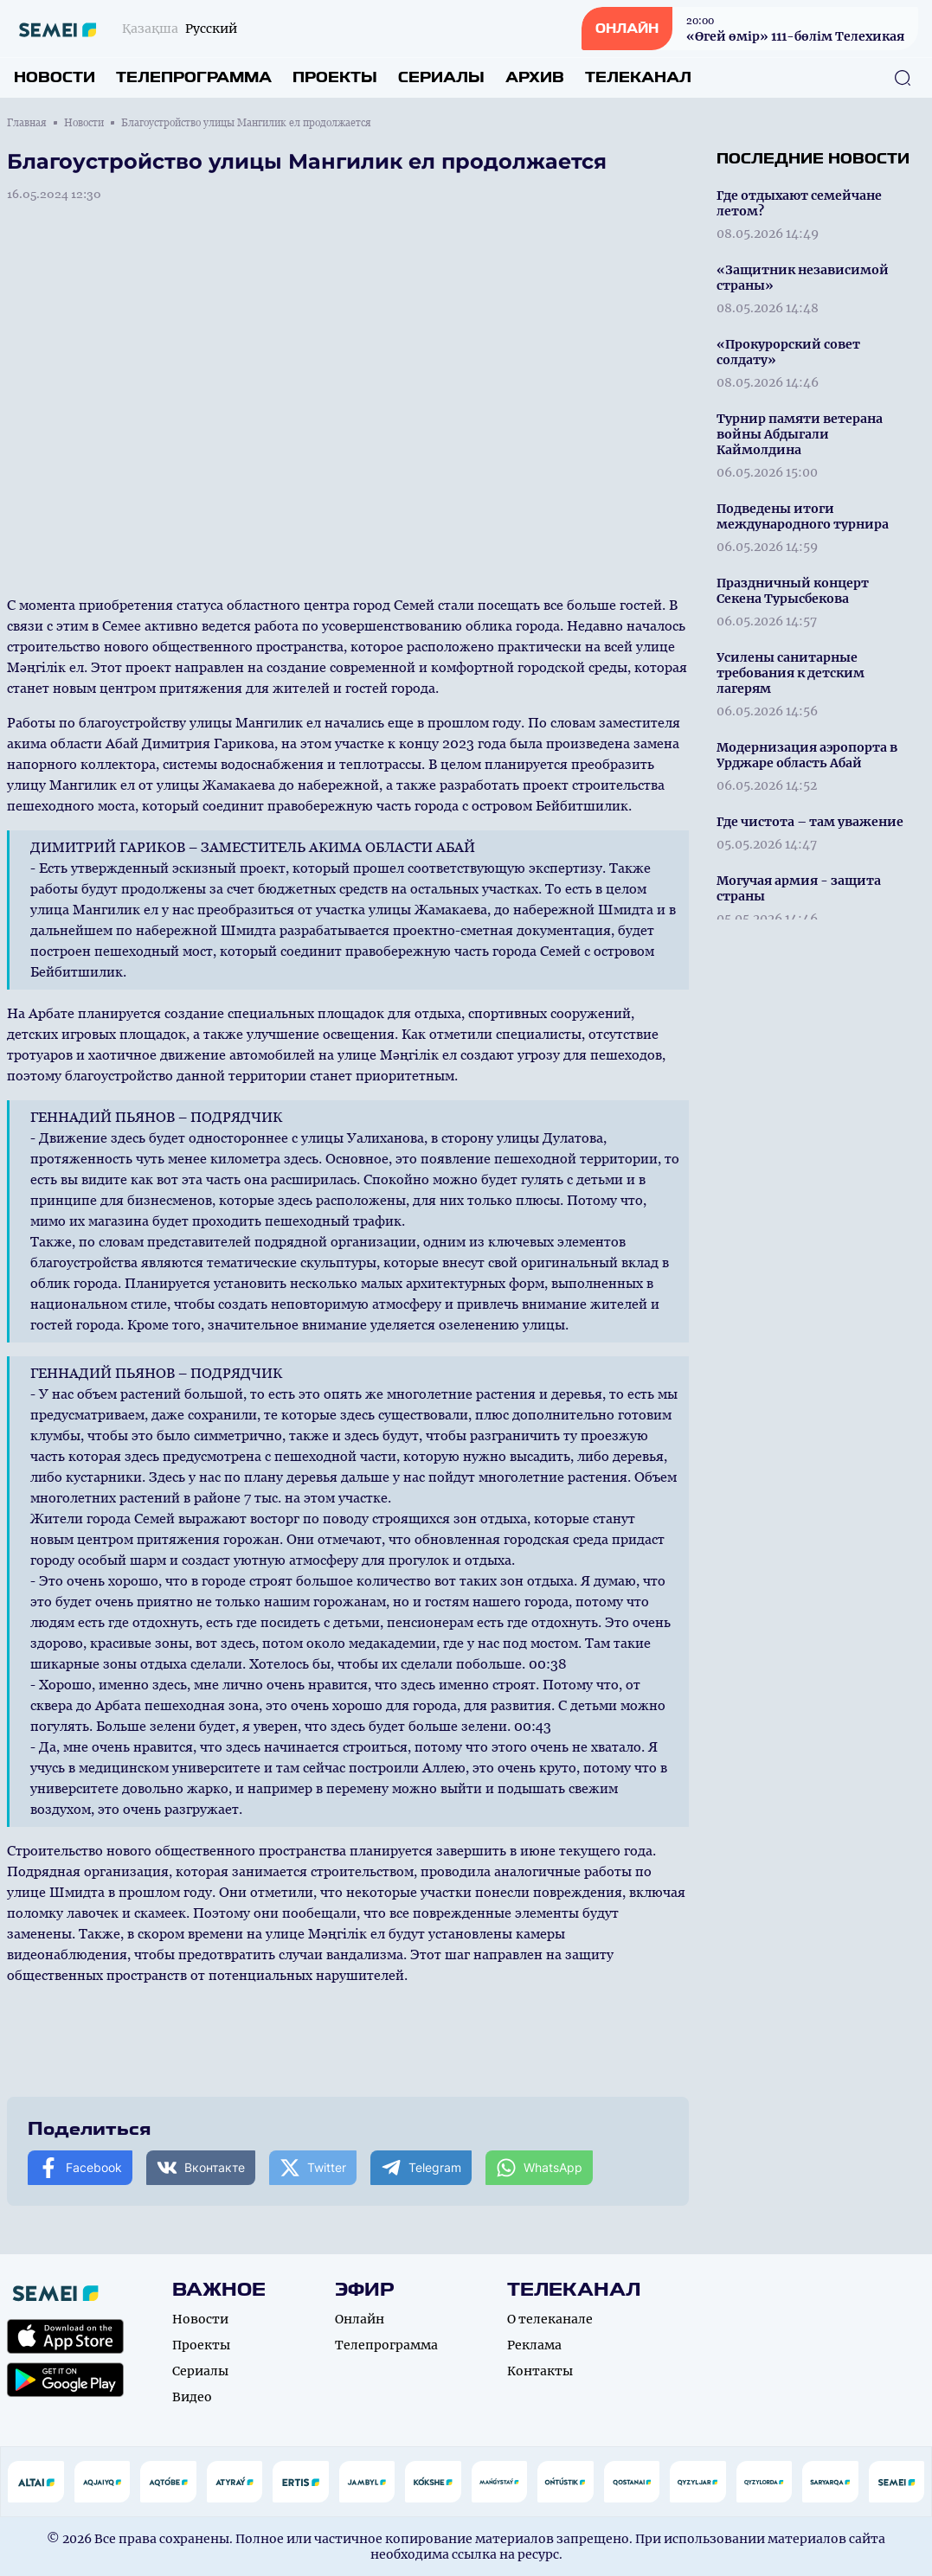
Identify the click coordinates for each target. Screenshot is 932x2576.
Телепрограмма (194, 77)
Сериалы (441, 77)
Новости (54, 77)
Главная (27, 123)
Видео (192, 2397)
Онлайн (359, 2319)
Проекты (334, 77)
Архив (534, 77)
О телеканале (550, 2319)
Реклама (534, 2345)
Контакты (540, 2371)
